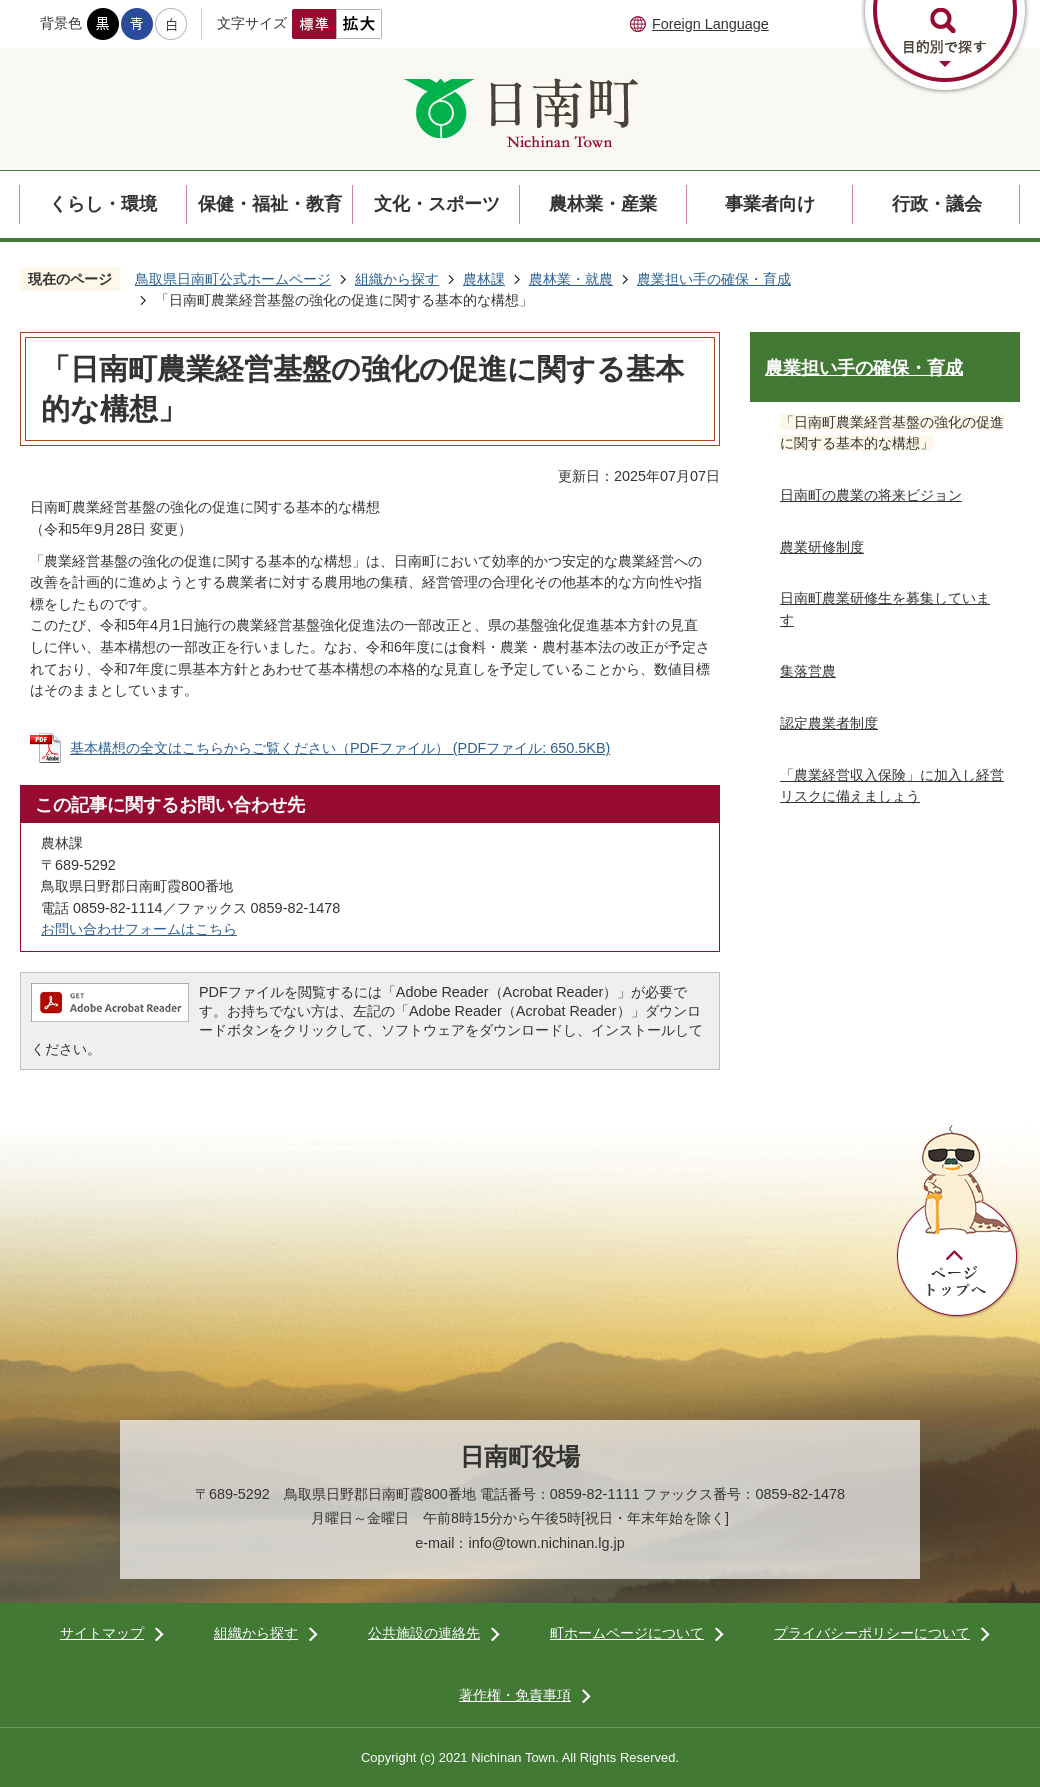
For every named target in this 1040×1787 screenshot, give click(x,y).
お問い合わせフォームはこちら (139, 929)
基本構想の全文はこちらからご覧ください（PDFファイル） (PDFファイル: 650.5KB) (340, 748)
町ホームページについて (627, 1633)
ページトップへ (958, 1222)
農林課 (484, 279)
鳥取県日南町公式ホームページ (233, 279)
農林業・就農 (571, 279)
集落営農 (808, 671)
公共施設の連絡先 (424, 1633)
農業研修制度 (822, 547)
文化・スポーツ (437, 204)
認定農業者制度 (829, 723)
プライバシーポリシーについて (872, 1633)
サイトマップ (102, 1633)
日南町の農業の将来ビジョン (871, 495)
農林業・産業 (603, 204)
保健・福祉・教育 (270, 204)
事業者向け (770, 204)
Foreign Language (710, 24)
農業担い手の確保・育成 (714, 279)
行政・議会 (937, 204)
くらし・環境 (103, 204)
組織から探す (397, 279)
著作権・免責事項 (515, 1695)
